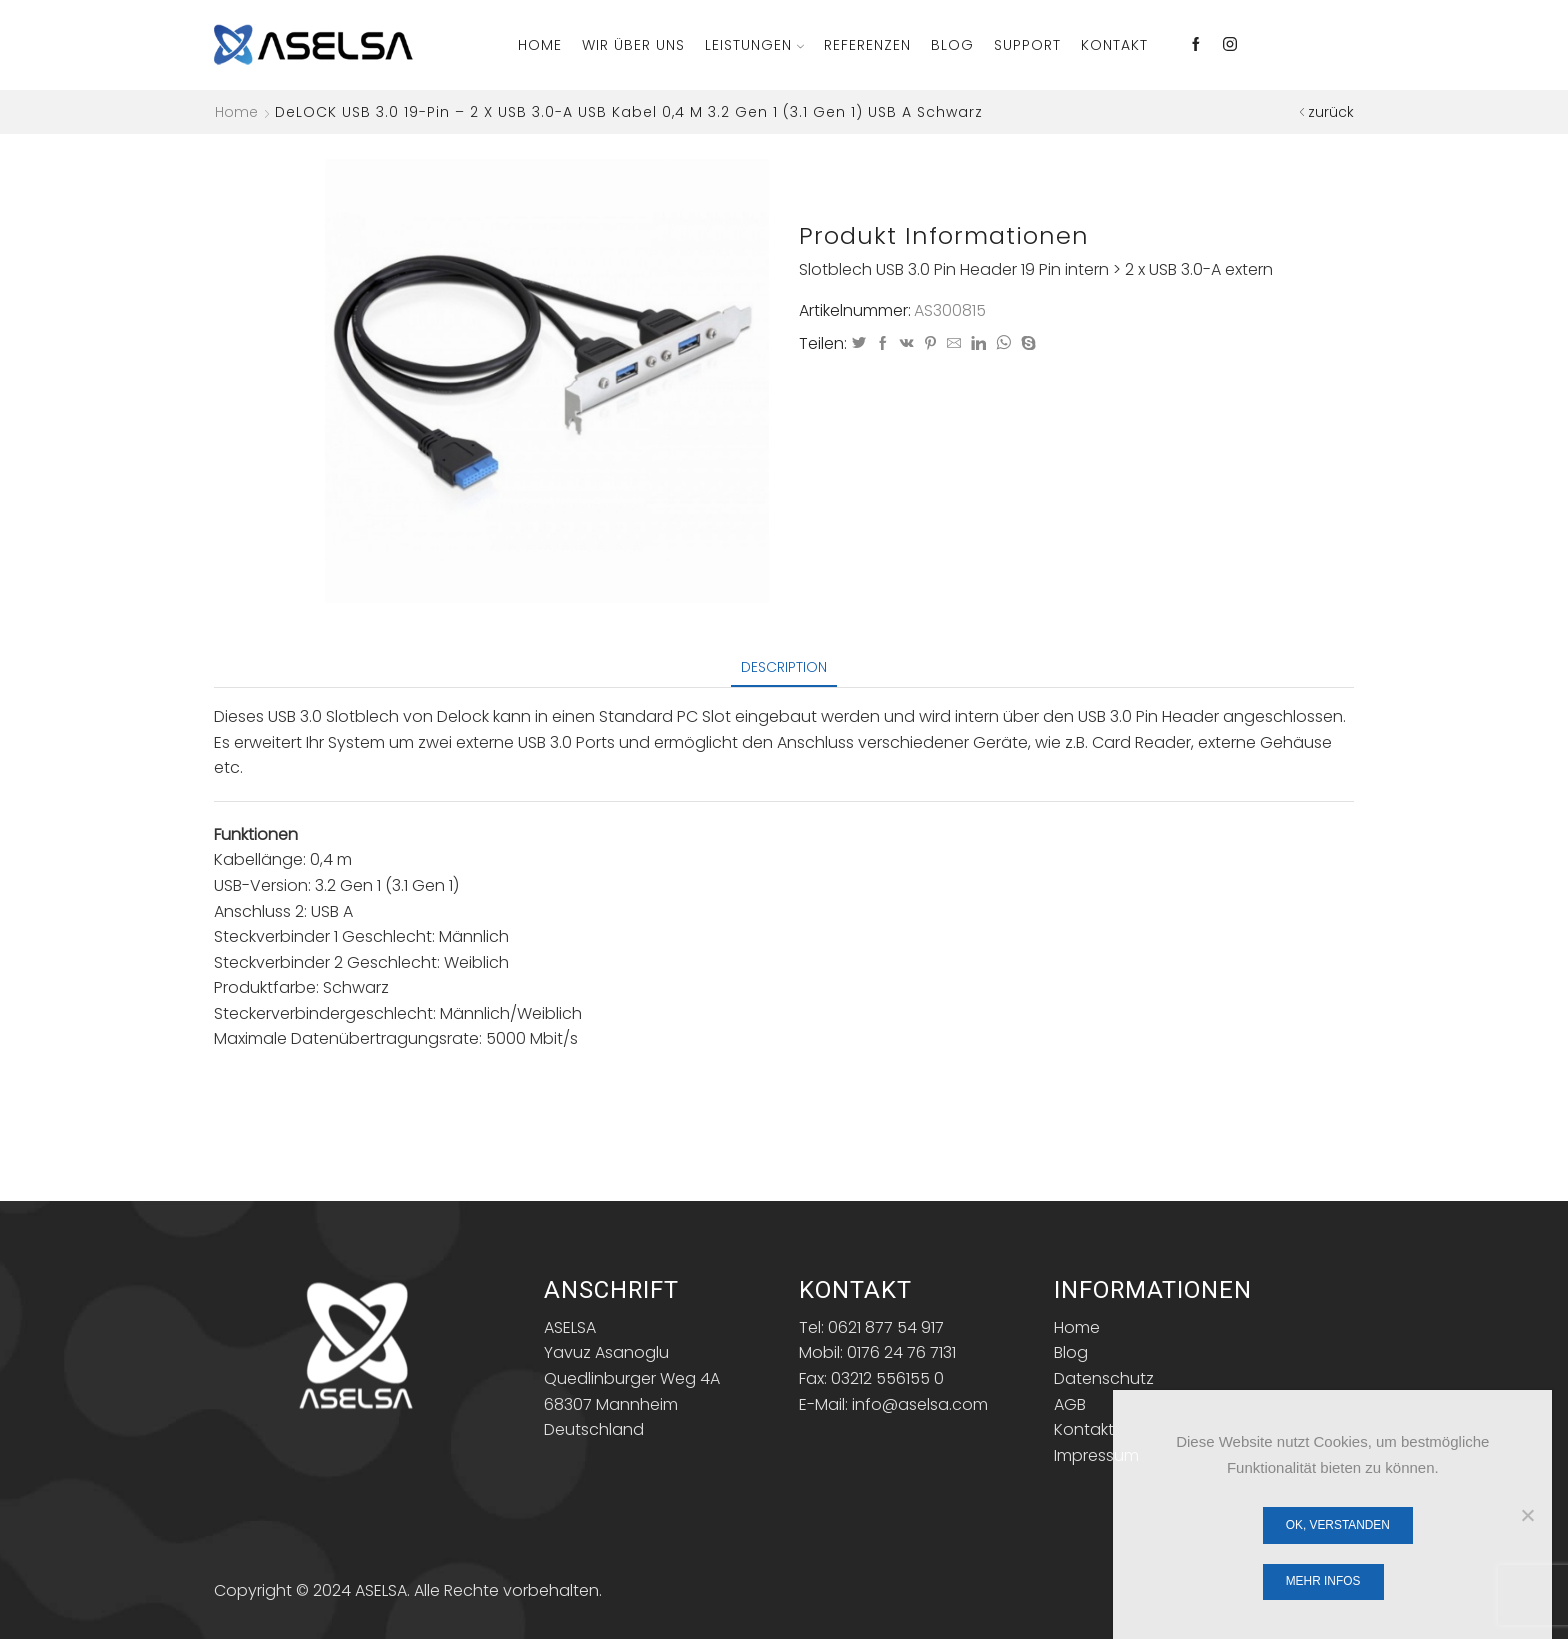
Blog (952, 45)
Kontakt (1114, 45)
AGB (1070, 1404)
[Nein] (1527, 1515)
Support (1027, 45)
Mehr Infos (1323, 1581)
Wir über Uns (633, 45)
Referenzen (867, 45)
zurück (1331, 112)
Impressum (1096, 1455)
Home (540, 45)
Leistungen (754, 45)
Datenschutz (1104, 1378)
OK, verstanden (1338, 1525)
